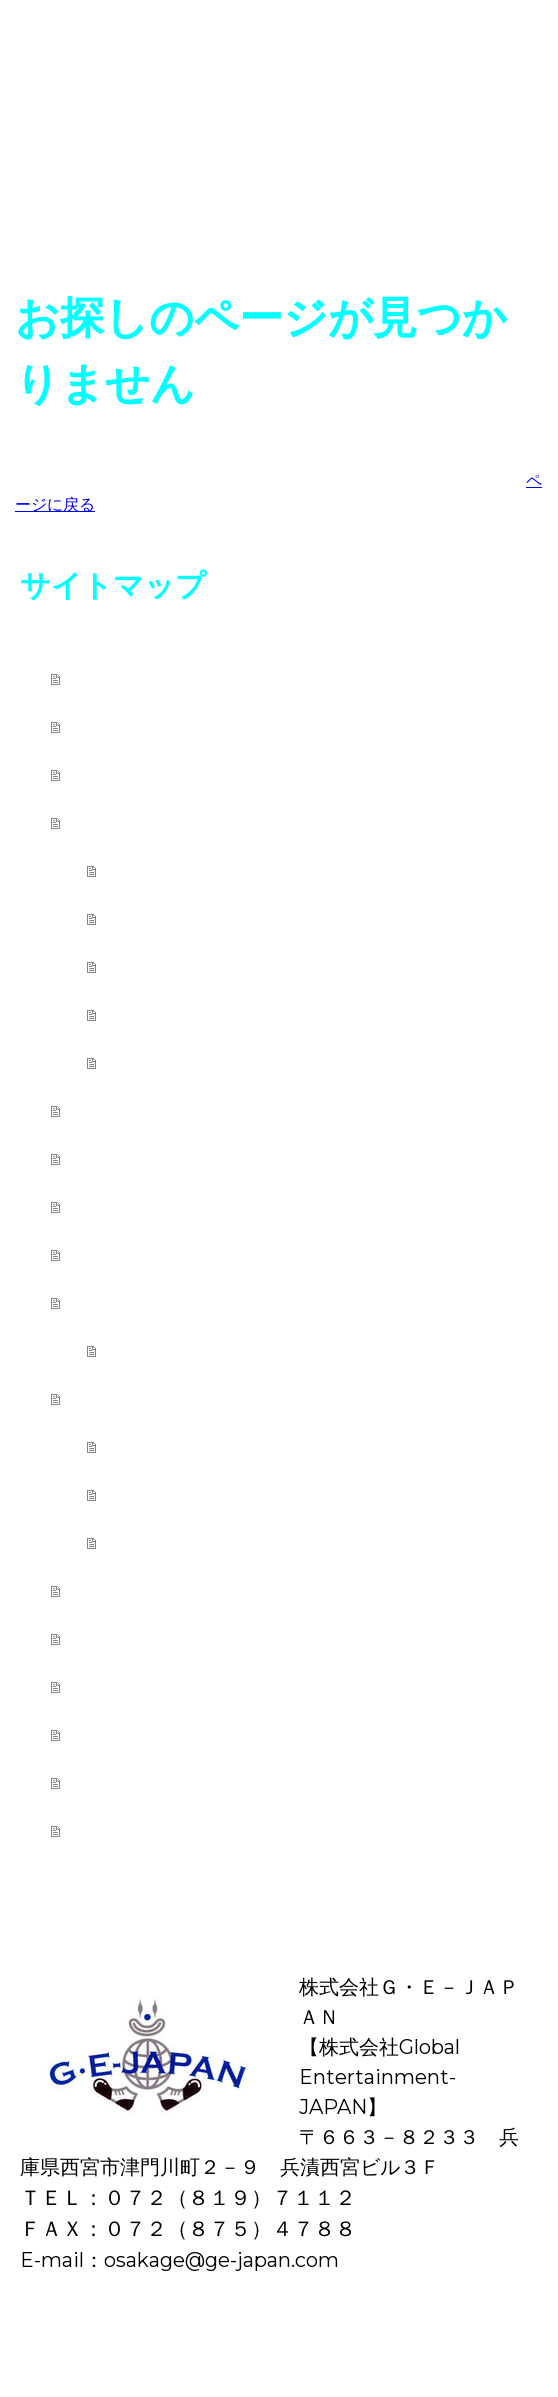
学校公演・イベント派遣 (214, 1398)
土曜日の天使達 (200, 1350)
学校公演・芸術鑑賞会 (236, 1446)
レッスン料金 (190, 918)
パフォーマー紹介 (214, 1542)
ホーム (117, 678)
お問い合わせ (154, 1830)
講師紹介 (164, 1062)
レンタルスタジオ (180, 1590)
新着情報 (128, 726)
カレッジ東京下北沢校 (202, 1110)
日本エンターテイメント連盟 (240, 774)
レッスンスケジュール (240, 966)
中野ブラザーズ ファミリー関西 (255, 1254)
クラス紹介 (177, 870)
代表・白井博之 (164, 1734)
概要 (25, 2337)
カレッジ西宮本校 (178, 822)
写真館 (116, 1206)
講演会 (152, 1494)
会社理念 (128, 1782)
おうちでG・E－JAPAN (211, 1158)
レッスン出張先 (166, 1302)
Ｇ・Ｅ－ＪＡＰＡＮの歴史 (224, 1686)
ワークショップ (203, 1014)
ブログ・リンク (167, 1638)
